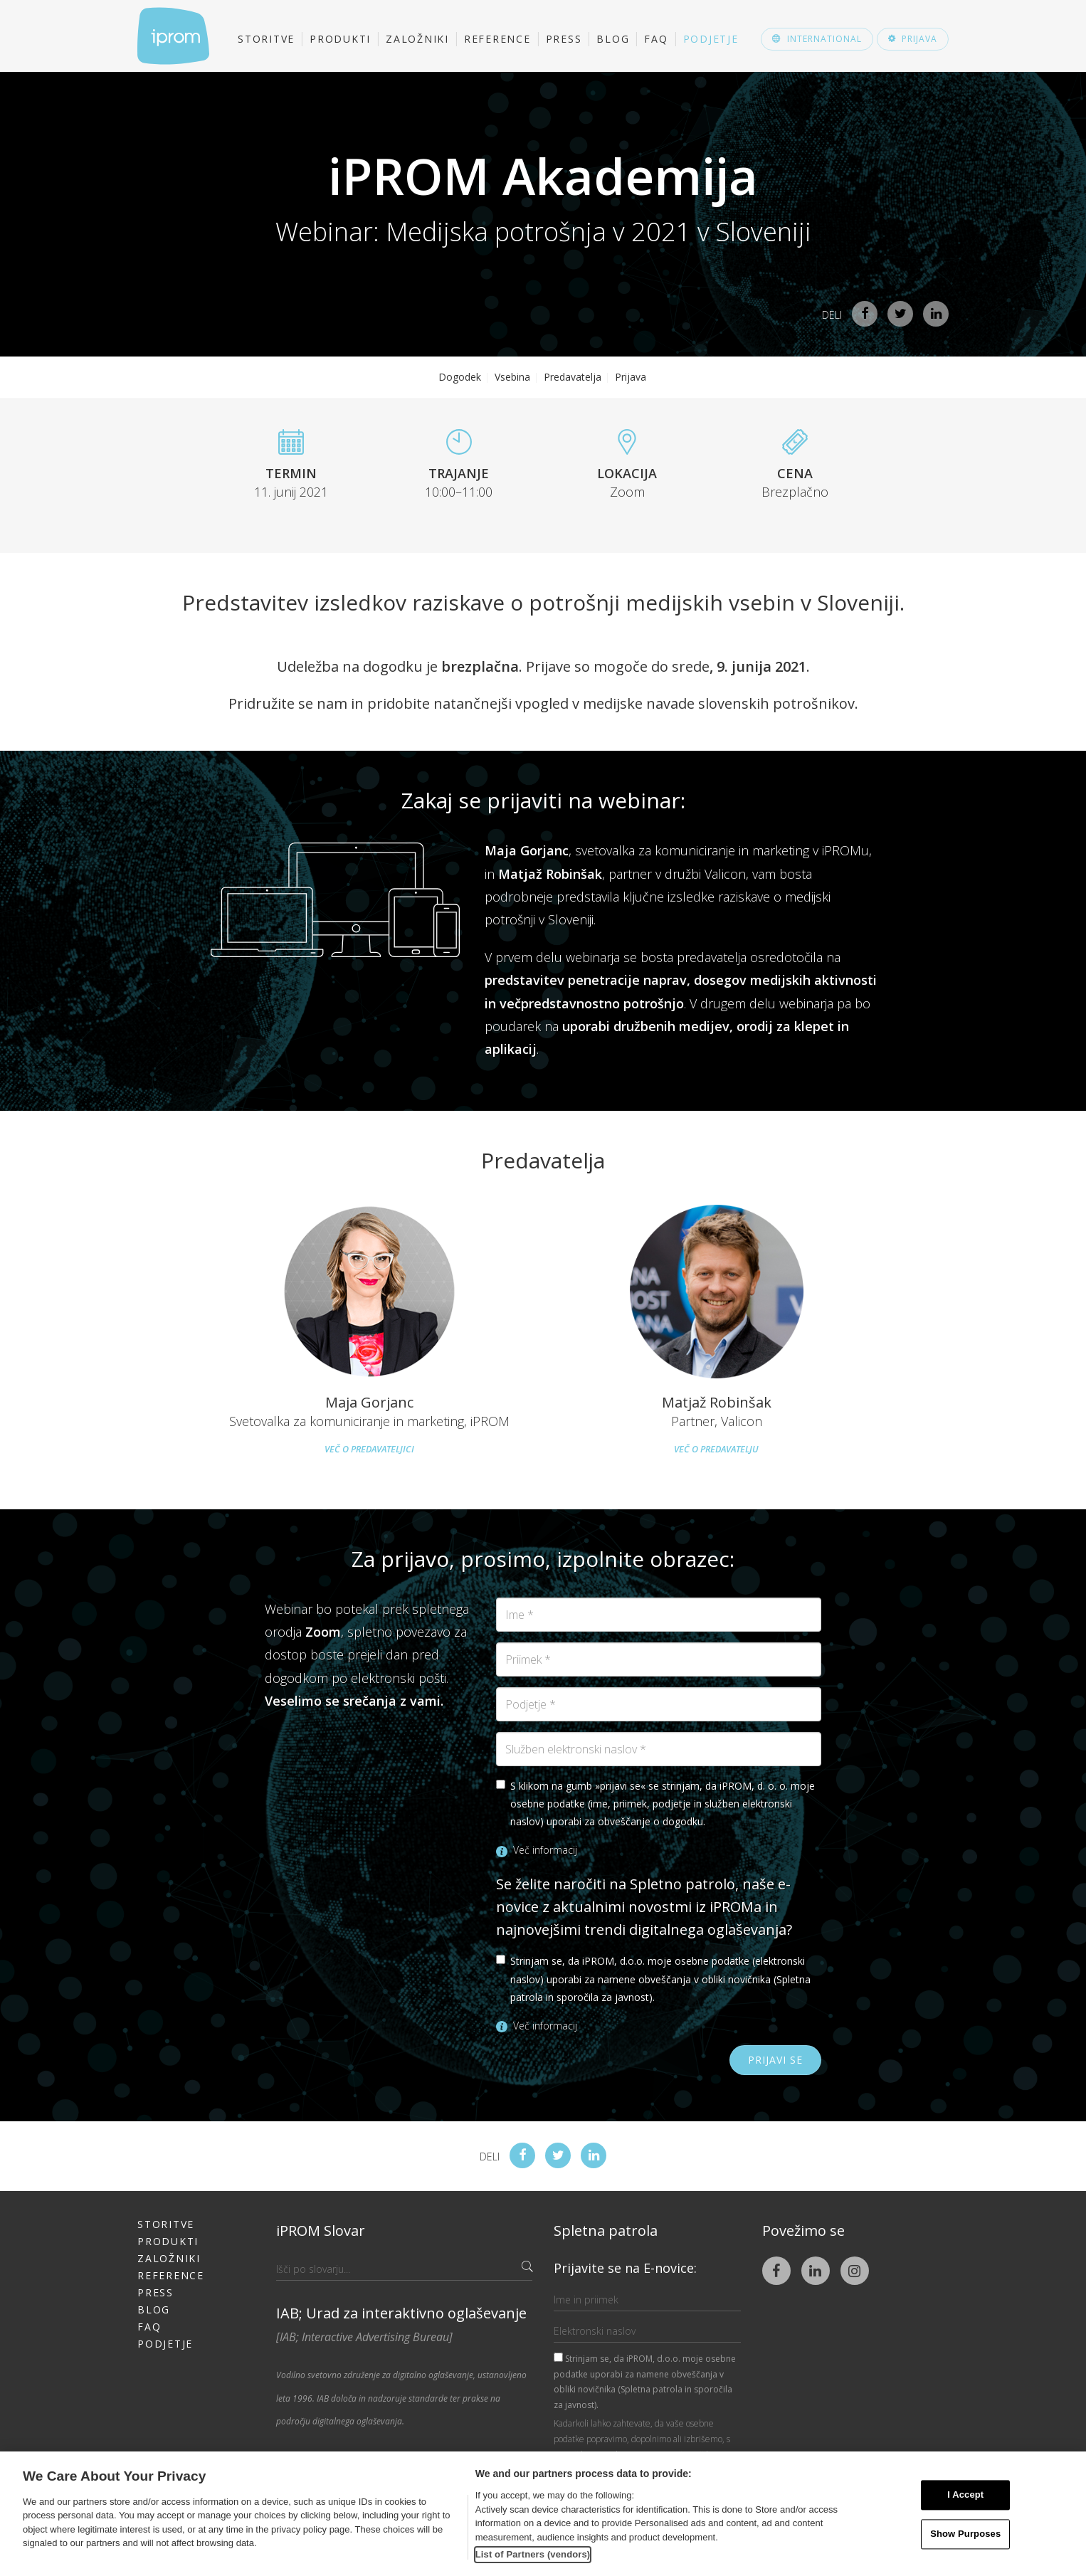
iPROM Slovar (320, 2230)
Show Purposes (965, 2533)
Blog (612, 39)
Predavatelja (572, 377)
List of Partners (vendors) (533, 2554)
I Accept (965, 2495)
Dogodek (459, 377)
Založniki (417, 39)
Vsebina (512, 377)
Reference (497, 39)
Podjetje (711, 39)
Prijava (630, 377)
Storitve (266, 39)
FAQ (656, 39)
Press (564, 39)
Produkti (340, 39)
